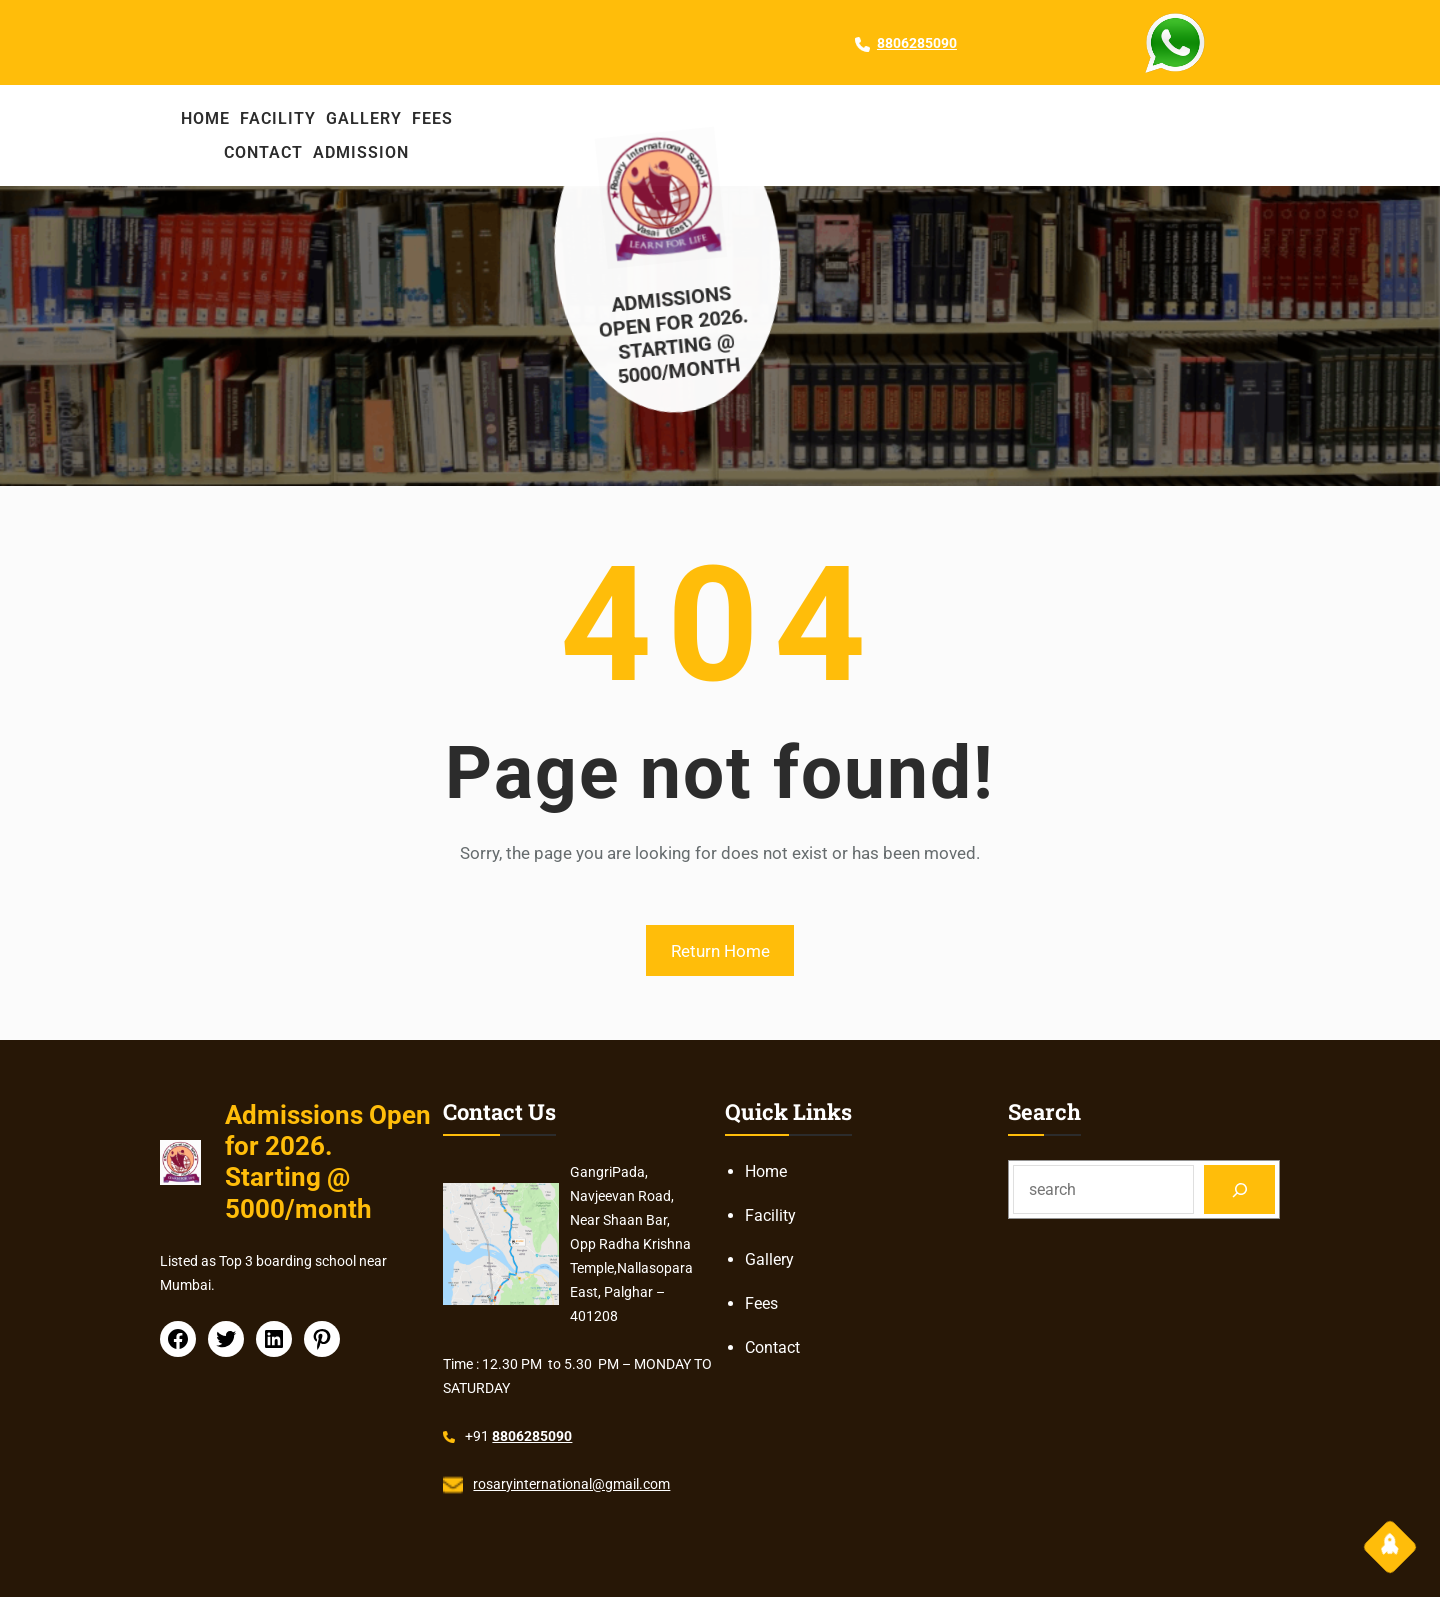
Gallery (769, 1259)
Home (766, 1171)
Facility (770, 1215)
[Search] (1239, 1189)
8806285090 (917, 43)
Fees (761, 1303)
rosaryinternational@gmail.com (571, 1484)
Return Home (720, 951)
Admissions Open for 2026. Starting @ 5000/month (684, 332)
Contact (772, 1347)
